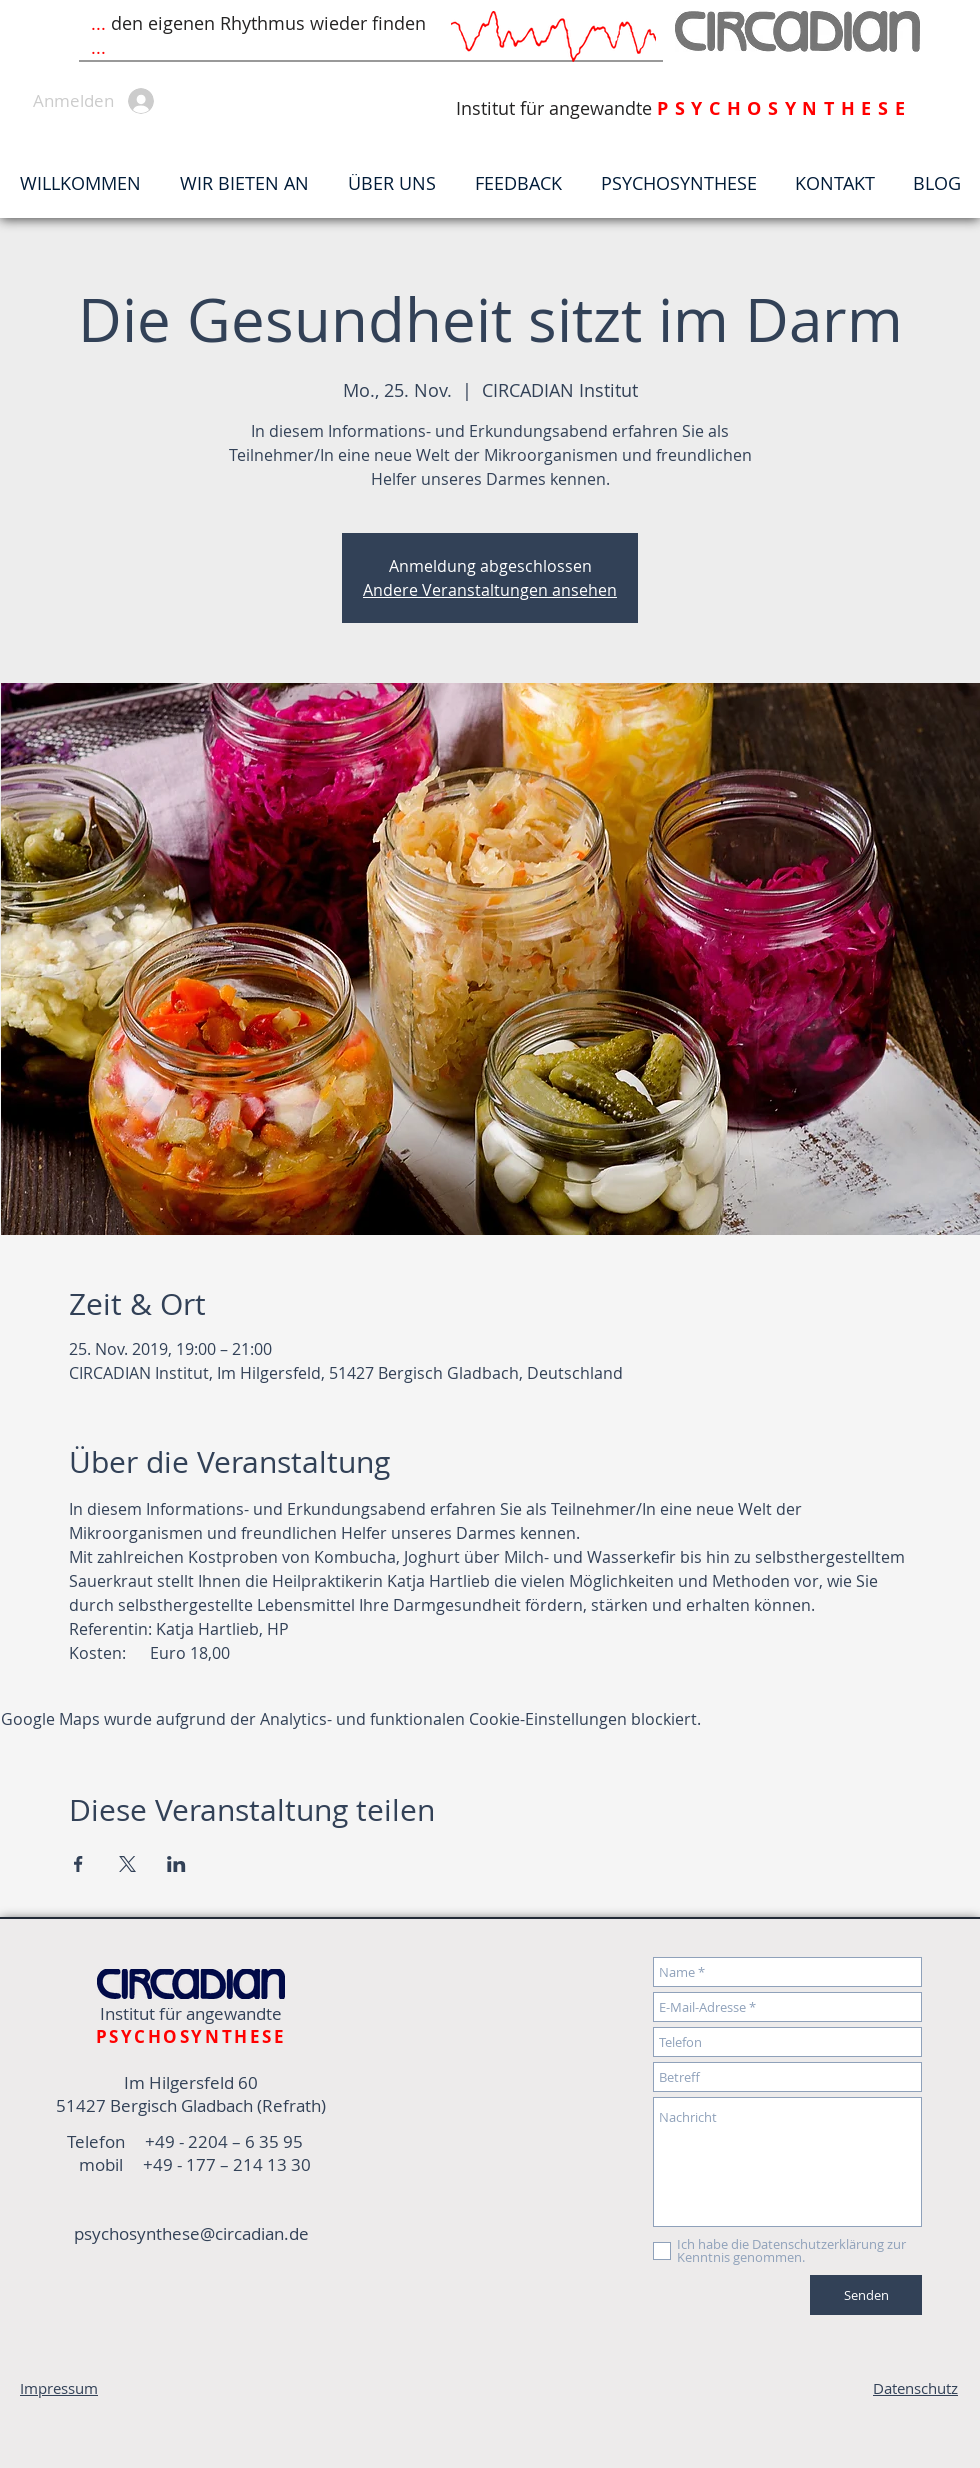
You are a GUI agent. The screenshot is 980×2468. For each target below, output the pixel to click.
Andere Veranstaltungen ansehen (490, 590)
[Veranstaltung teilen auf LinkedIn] (176, 1864)
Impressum (59, 2388)
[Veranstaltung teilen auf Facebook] (78, 1864)
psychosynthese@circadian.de (191, 2233)
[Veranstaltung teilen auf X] (127, 1864)
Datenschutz (915, 2388)
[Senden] (866, 2295)
